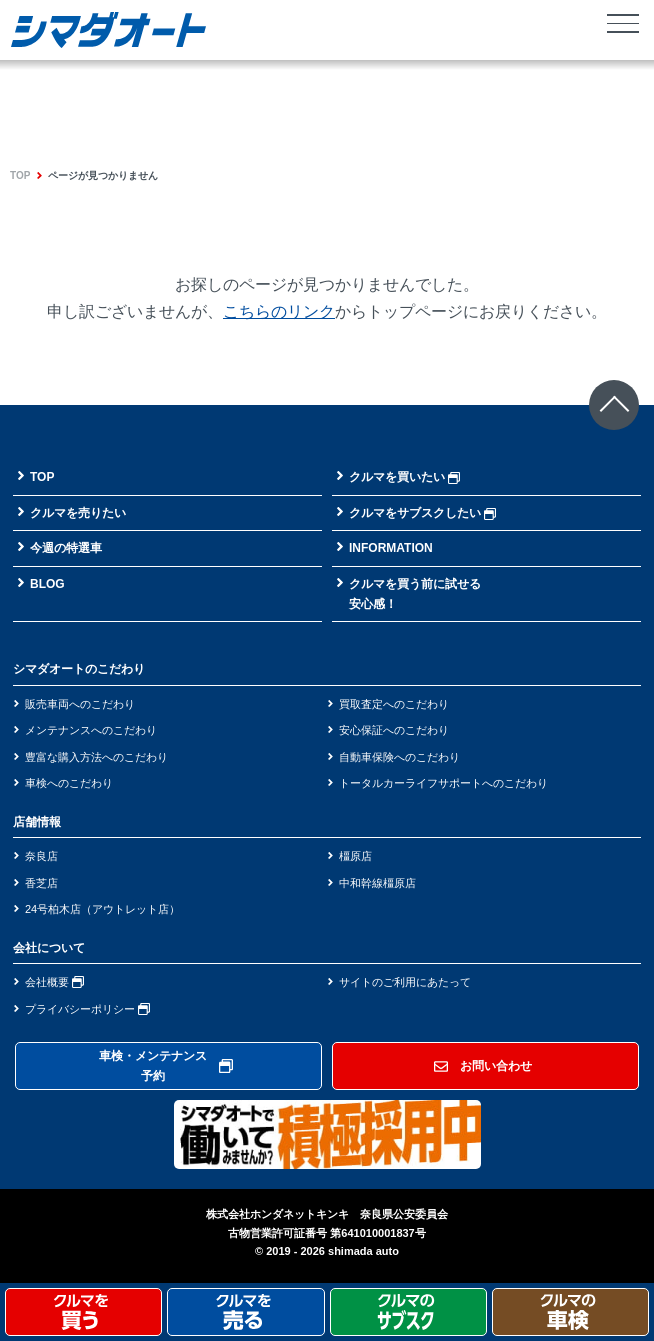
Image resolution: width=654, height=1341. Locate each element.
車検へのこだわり (69, 783)
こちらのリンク (279, 311)
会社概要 (54, 982)
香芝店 (41, 883)
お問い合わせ (483, 1066)
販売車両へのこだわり (80, 704)
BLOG (47, 584)
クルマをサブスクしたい (422, 513)
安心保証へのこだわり (394, 730)
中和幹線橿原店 (377, 883)
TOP (20, 175)
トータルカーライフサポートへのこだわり (443, 783)
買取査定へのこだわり (394, 704)
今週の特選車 (66, 548)
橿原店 (355, 856)
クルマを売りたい (78, 513)
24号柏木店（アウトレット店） (102, 909)
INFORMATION (391, 548)
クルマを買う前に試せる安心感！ (415, 594)
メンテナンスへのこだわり (91, 730)
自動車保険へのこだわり (399, 757)
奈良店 (41, 856)
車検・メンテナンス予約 (166, 1066)
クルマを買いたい (404, 477)
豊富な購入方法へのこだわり (96, 757)
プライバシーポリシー (87, 1009)
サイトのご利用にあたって (405, 982)
